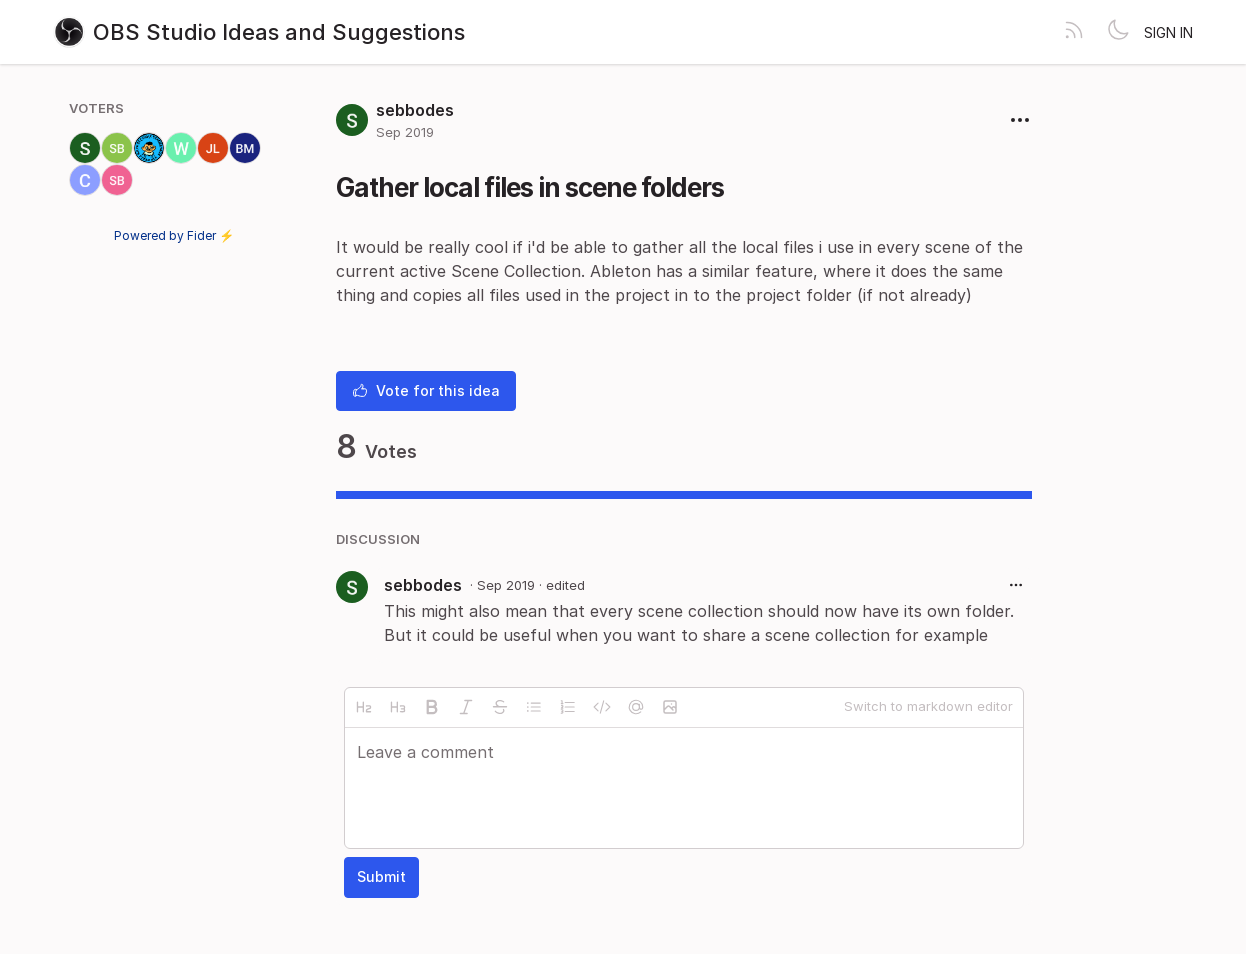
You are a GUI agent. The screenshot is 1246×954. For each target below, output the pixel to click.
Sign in (1168, 32)
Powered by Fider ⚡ (174, 235)
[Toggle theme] (1118, 32)
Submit (381, 876)
